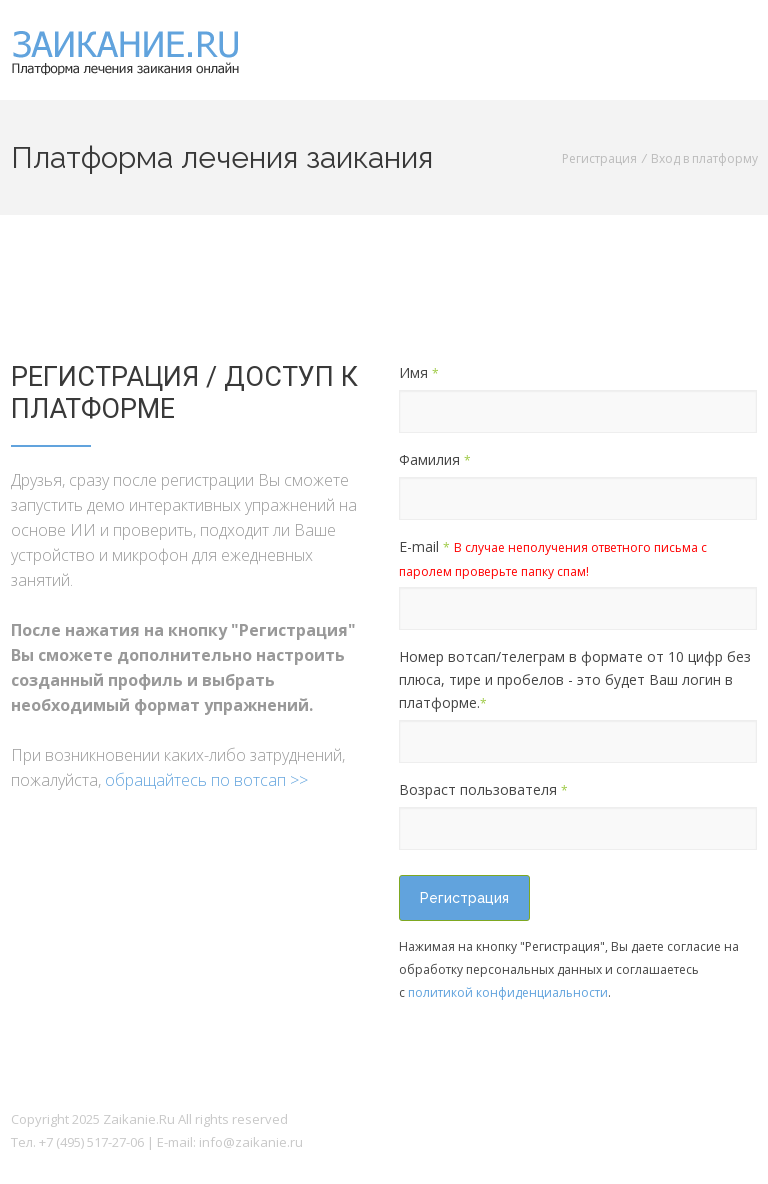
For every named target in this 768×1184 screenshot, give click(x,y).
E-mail (553, 558)
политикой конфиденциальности (508, 992)
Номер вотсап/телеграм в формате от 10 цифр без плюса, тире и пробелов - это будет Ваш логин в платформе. (575, 679)
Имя (419, 372)
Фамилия (435, 459)
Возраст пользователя (483, 789)
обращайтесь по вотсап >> (206, 780)
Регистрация (599, 158)
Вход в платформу (704, 158)
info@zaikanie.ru (251, 1142)
